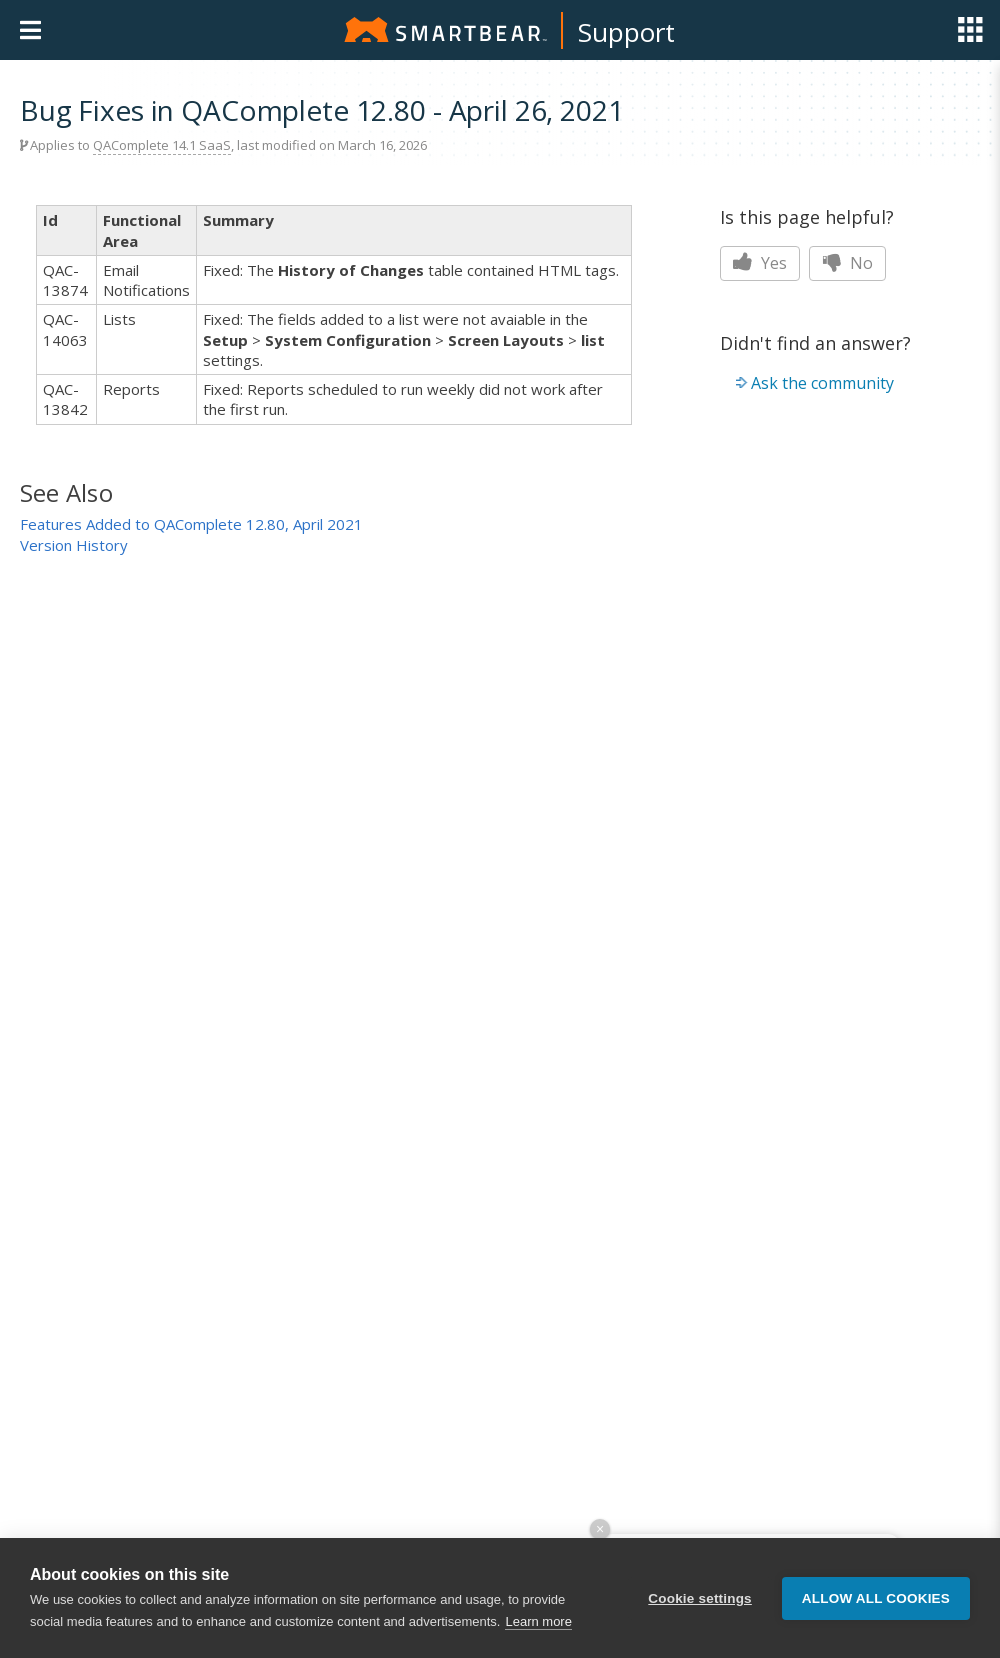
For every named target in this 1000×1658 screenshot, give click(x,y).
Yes (760, 263)
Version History (74, 545)
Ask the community (822, 383)
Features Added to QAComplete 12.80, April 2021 (191, 524)
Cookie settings (700, 1598)
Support (626, 32)
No (847, 263)
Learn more (538, 1621)
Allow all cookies (876, 1598)
